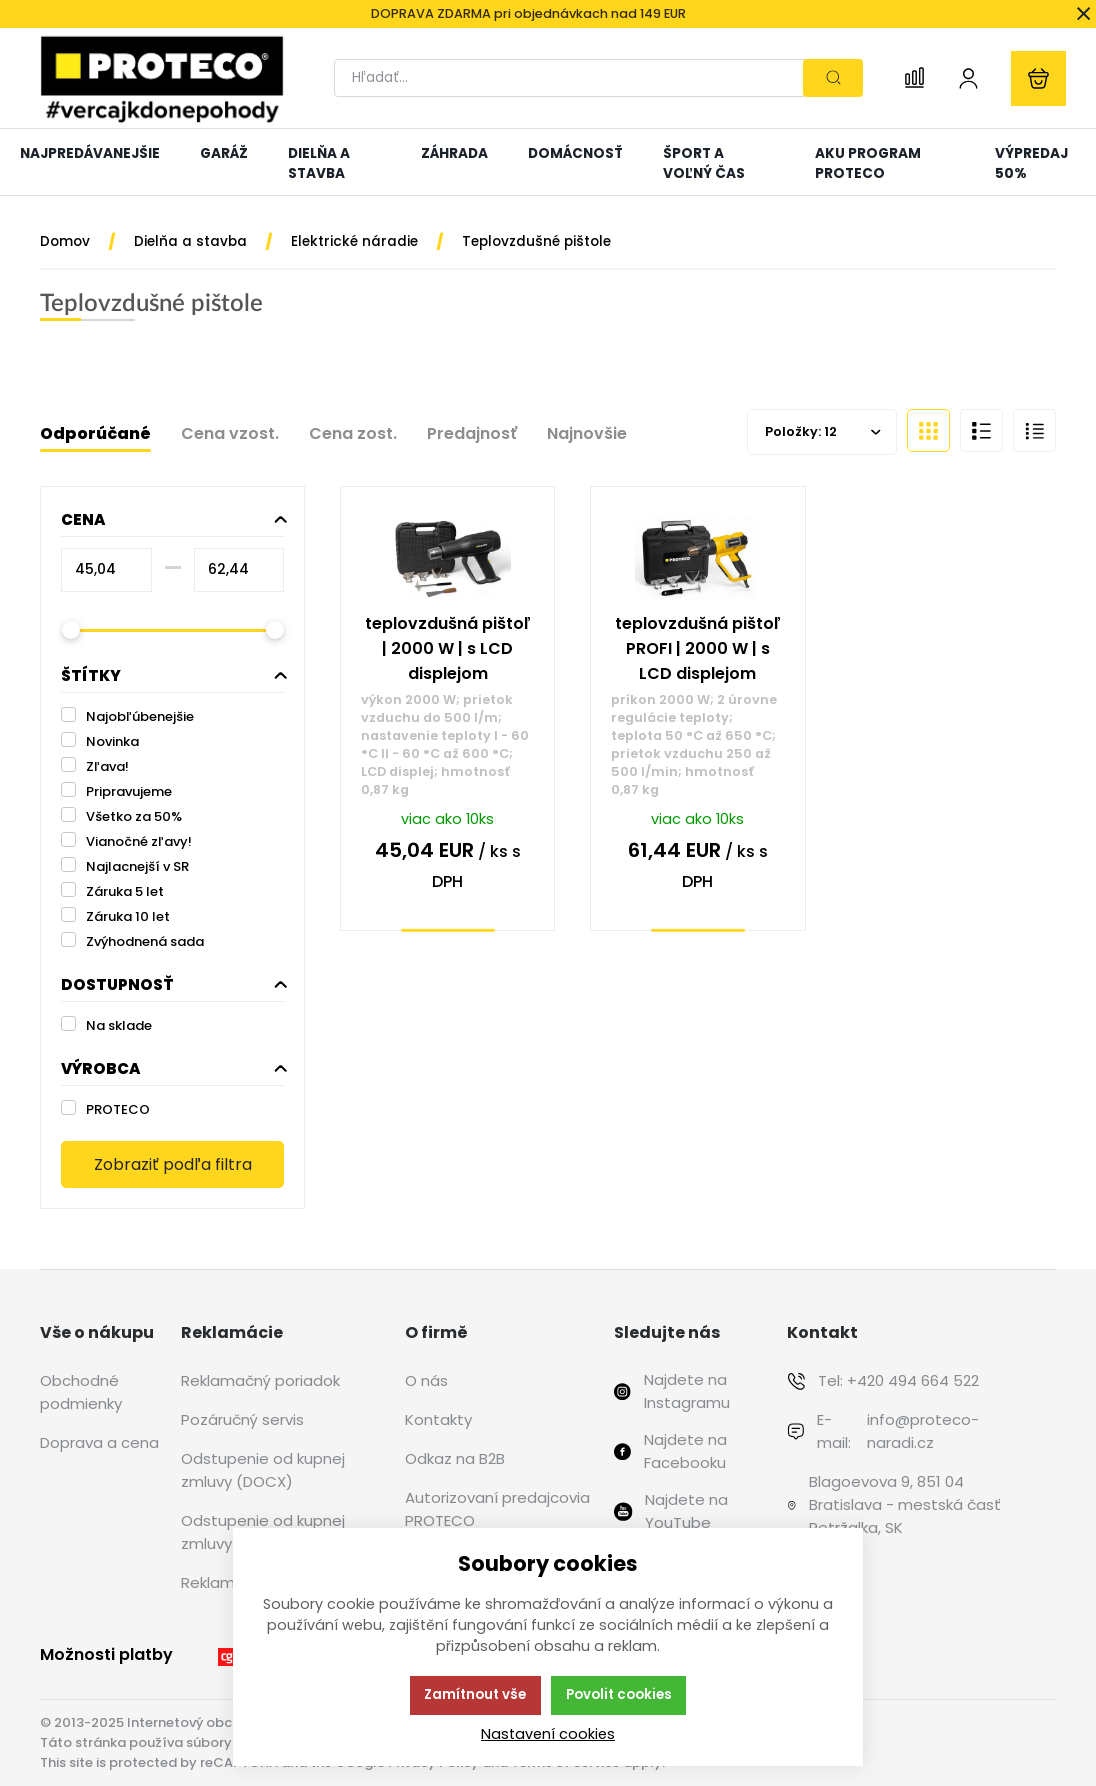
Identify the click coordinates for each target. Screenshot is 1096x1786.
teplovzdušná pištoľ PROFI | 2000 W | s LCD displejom (698, 648)
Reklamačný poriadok (260, 1380)
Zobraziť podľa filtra (173, 1164)
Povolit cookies (619, 1694)
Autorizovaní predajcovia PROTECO (497, 1509)
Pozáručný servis (242, 1419)
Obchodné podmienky (81, 1392)
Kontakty (438, 1419)
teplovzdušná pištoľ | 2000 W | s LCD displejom (448, 648)
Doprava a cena (99, 1442)
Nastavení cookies (548, 1734)
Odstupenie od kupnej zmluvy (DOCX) (263, 1470)
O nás (426, 1380)
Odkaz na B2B (455, 1458)
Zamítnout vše (475, 1694)
